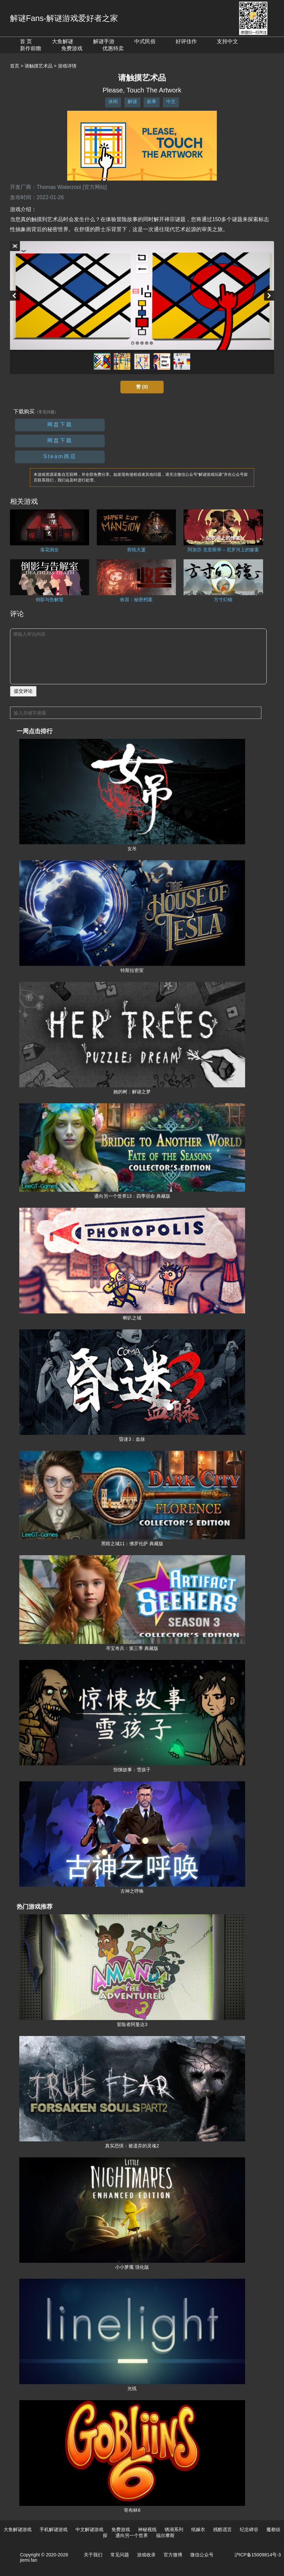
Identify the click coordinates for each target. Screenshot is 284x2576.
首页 (14, 65)
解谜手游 (103, 41)
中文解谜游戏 (89, 2529)
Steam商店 (59, 456)
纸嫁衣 (198, 2529)
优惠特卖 (113, 48)
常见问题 (119, 2554)
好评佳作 (186, 41)
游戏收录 (146, 2554)
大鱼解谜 (62, 41)
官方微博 (173, 2554)
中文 (171, 101)
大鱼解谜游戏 (18, 2529)
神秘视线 (147, 2529)
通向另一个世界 (131, 2535)
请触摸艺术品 (39, 65)
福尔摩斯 (165, 2535)
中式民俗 (145, 41)
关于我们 (93, 2554)
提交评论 (23, 691)
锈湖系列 (174, 2529)
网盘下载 (59, 424)
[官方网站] (94, 187)
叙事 (151, 101)
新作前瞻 (30, 48)
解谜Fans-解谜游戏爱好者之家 (64, 18)
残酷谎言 (222, 2529)
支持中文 (227, 41)
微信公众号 (201, 2554)
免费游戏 (71, 48)
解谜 (132, 101)
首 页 (26, 41)
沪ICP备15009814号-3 (257, 2554)
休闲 (113, 101)
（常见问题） (47, 412)
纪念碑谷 (249, 2529)
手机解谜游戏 (54, 2529)
